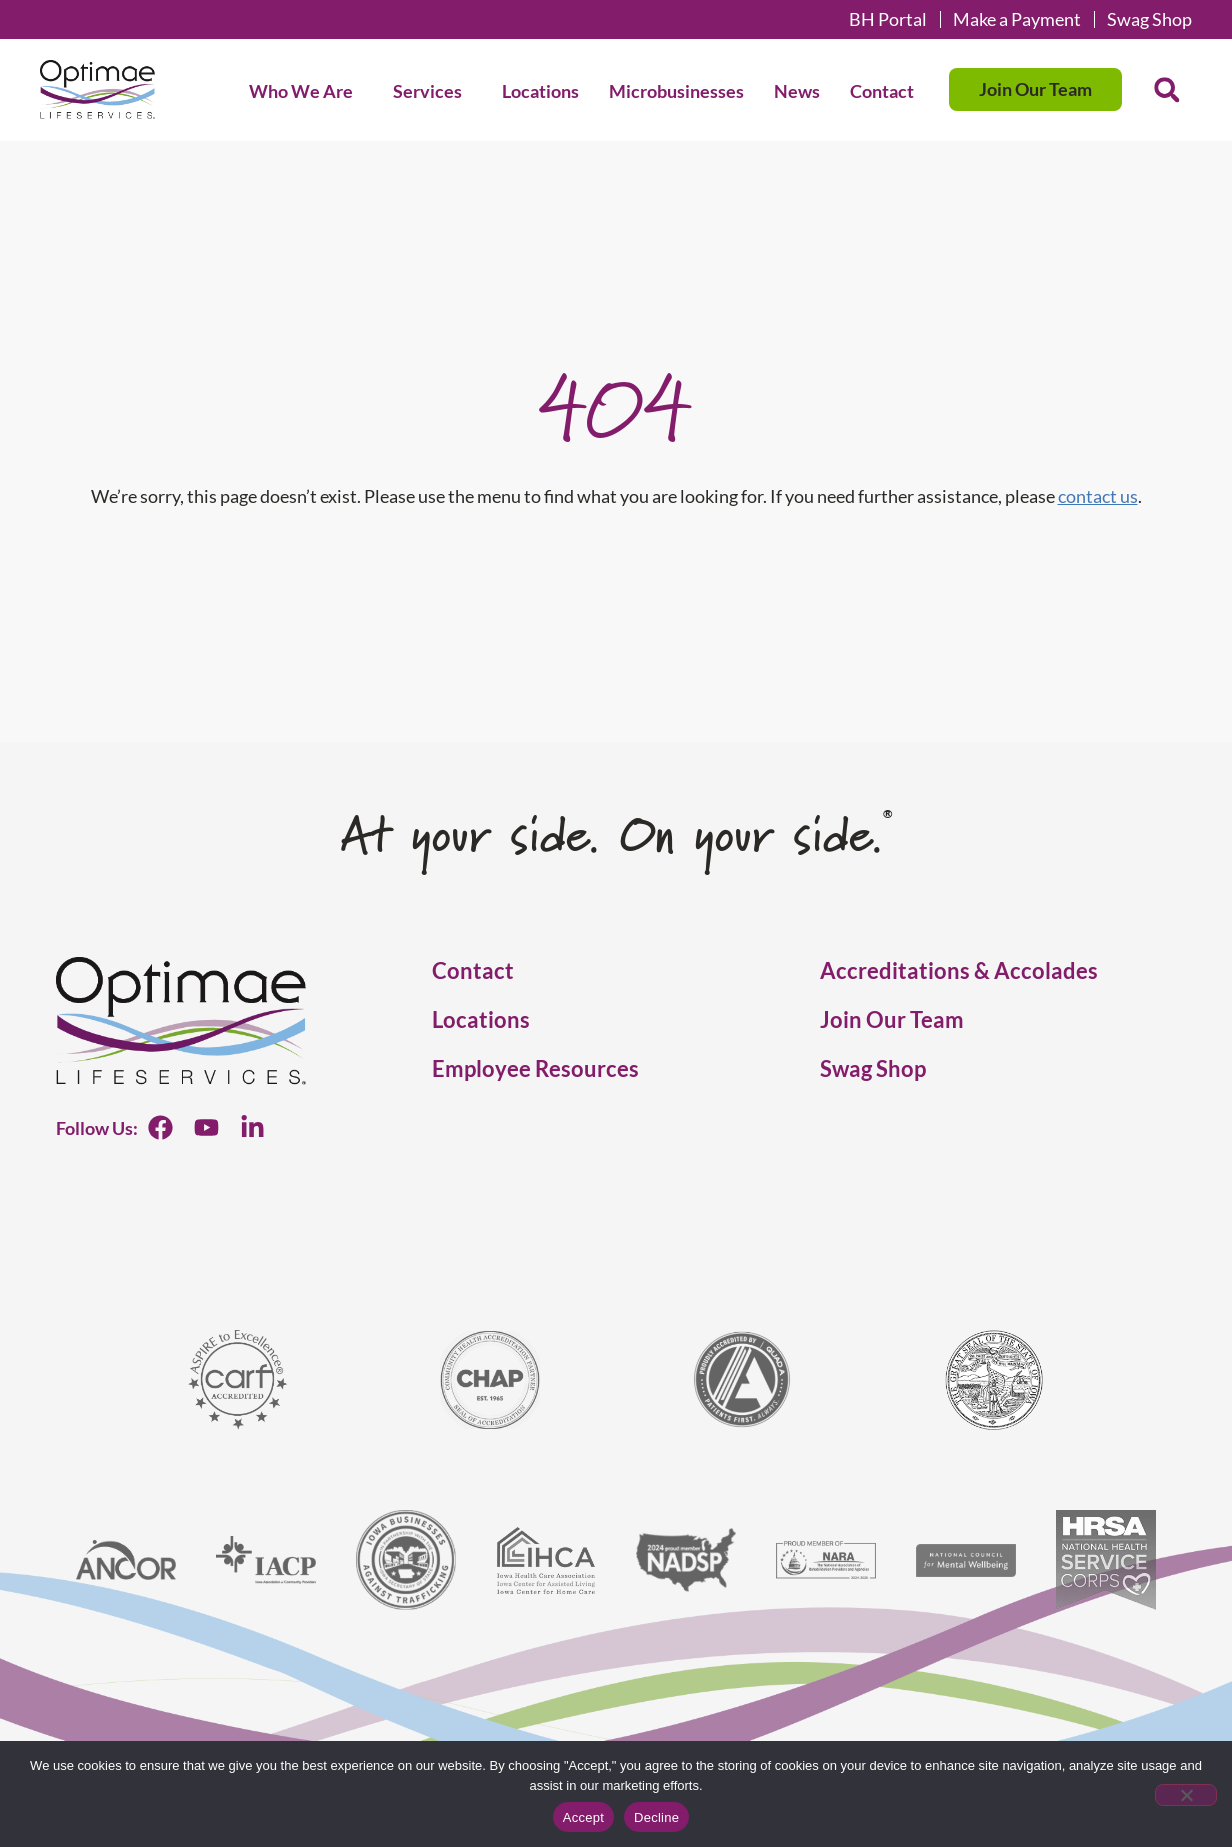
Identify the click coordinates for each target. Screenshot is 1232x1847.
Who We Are (306, 91)
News (797, 91)
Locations (540, 91)
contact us (1098, 496)
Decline (656, 1817)
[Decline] (1186, 1795)
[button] (1167, 90)
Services (432, 91)
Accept (583, 1817)
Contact (882, 91)
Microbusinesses (676, 91)
